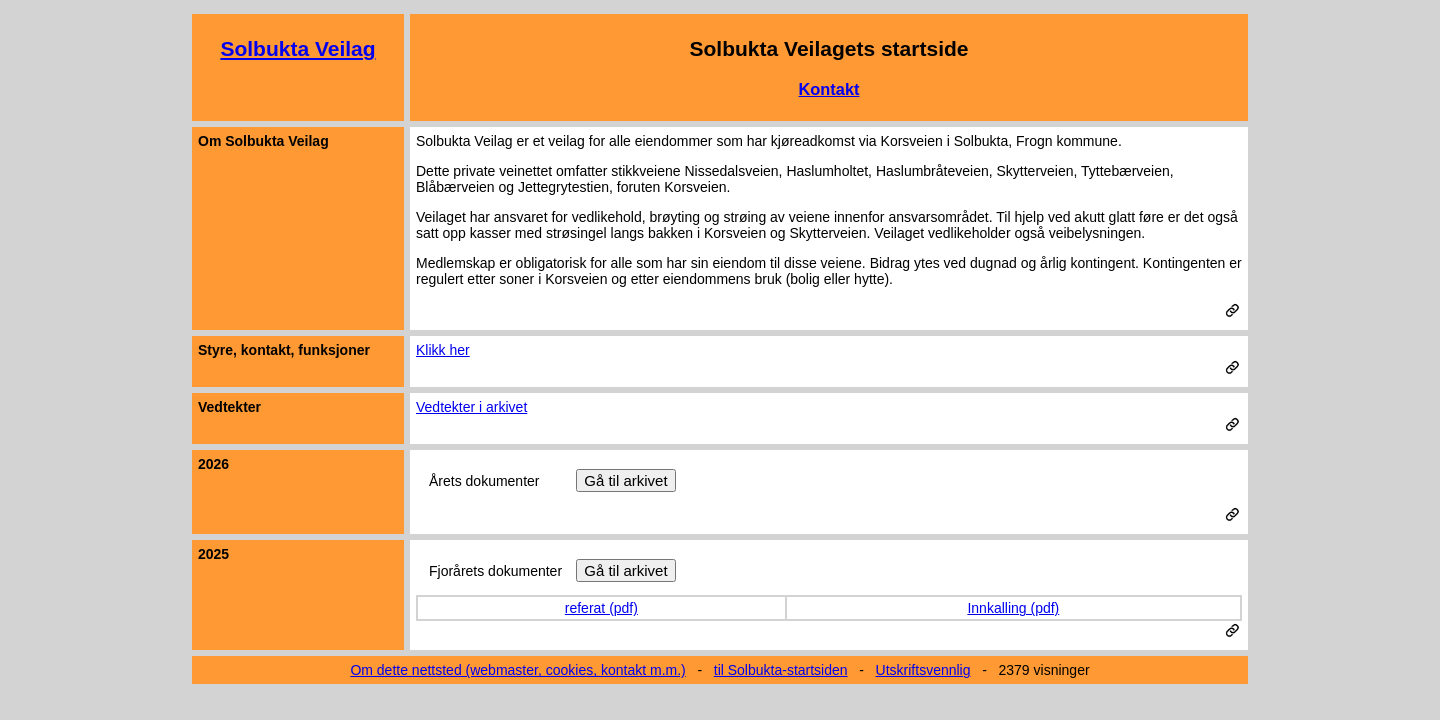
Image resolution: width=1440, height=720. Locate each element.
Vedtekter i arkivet (471, 407)
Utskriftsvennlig (923, 670)
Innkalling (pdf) (1013, 608)
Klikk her (443, 350)
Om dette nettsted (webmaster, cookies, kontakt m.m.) (517, 670)
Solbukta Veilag (297, 48)
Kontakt (829, 89)
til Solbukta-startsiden (781, 670)
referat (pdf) (601, 608)
